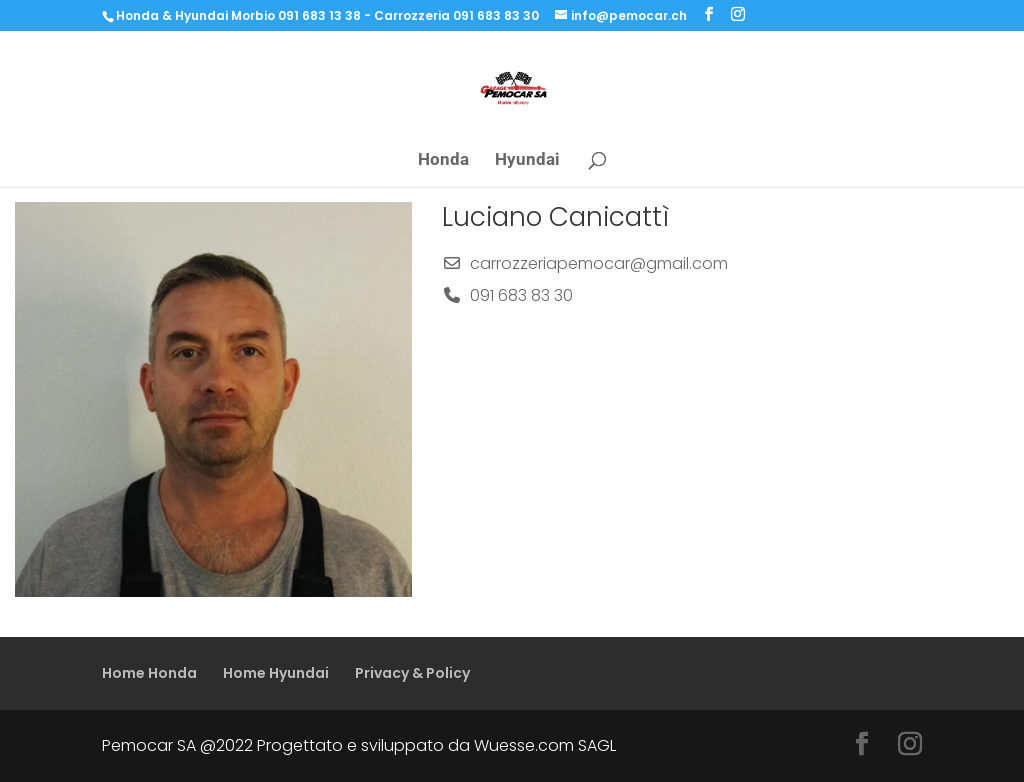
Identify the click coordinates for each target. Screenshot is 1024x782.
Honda (443, 160)
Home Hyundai (276, 673)
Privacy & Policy (412, 673)
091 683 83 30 (521, 295)
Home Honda (149, 673)
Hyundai (527, 160)
